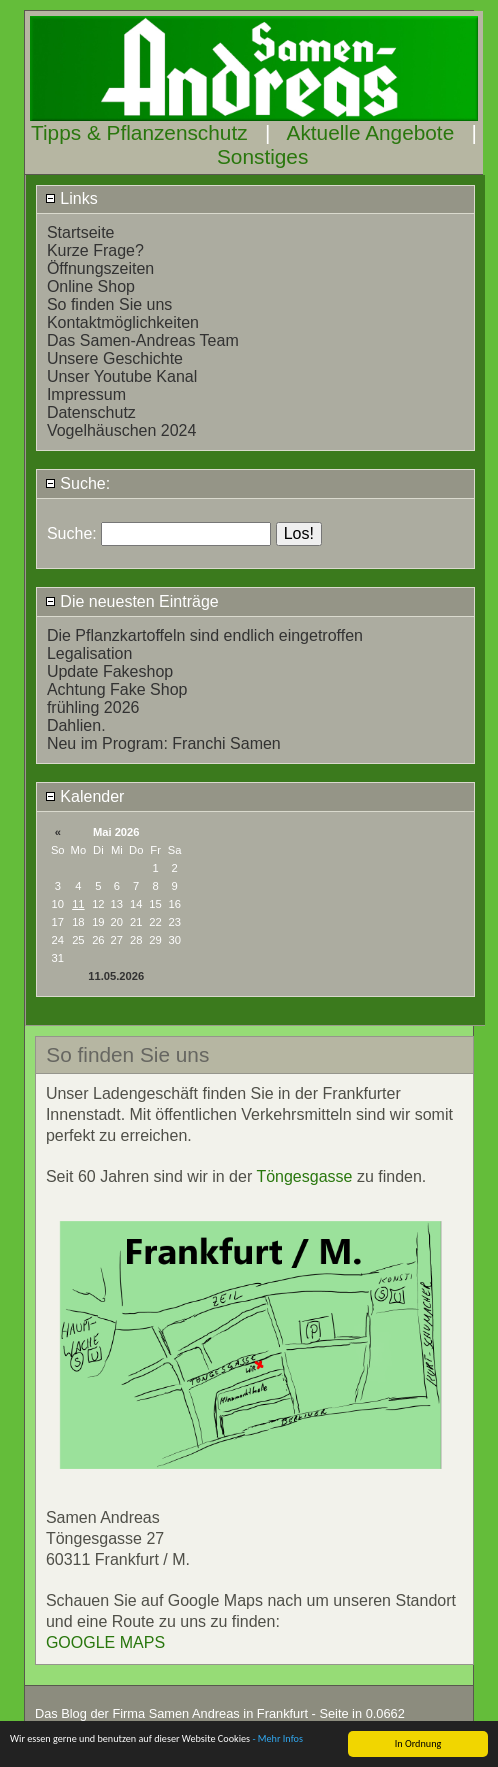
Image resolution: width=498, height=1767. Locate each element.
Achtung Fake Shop (117, 689)
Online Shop (91, 286)
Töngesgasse (304, 1176)
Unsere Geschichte (115, 358)
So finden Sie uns (109, 304)
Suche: (77, 483)
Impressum (86, 394)
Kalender (85, 796)
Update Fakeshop (110, 671)
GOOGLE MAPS (105, 1642)
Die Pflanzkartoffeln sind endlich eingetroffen (205, 635)
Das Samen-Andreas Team (143, 340)
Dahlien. (76, 725)
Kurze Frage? (95, 250)
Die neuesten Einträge (132, 601)
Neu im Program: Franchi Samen (164, 743)
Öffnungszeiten (100, 268)
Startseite (81, 232)
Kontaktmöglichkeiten (123, 322)
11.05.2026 (116, 976)
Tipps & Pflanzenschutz (139, 132)
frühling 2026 (93, 707)
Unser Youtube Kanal (122, 376)
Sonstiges (262, 156)
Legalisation (89, 653)
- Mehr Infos (277, 1759)
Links (71, 198)
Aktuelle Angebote (371, 132)
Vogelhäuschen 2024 (121, 430)
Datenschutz (91, 412)
